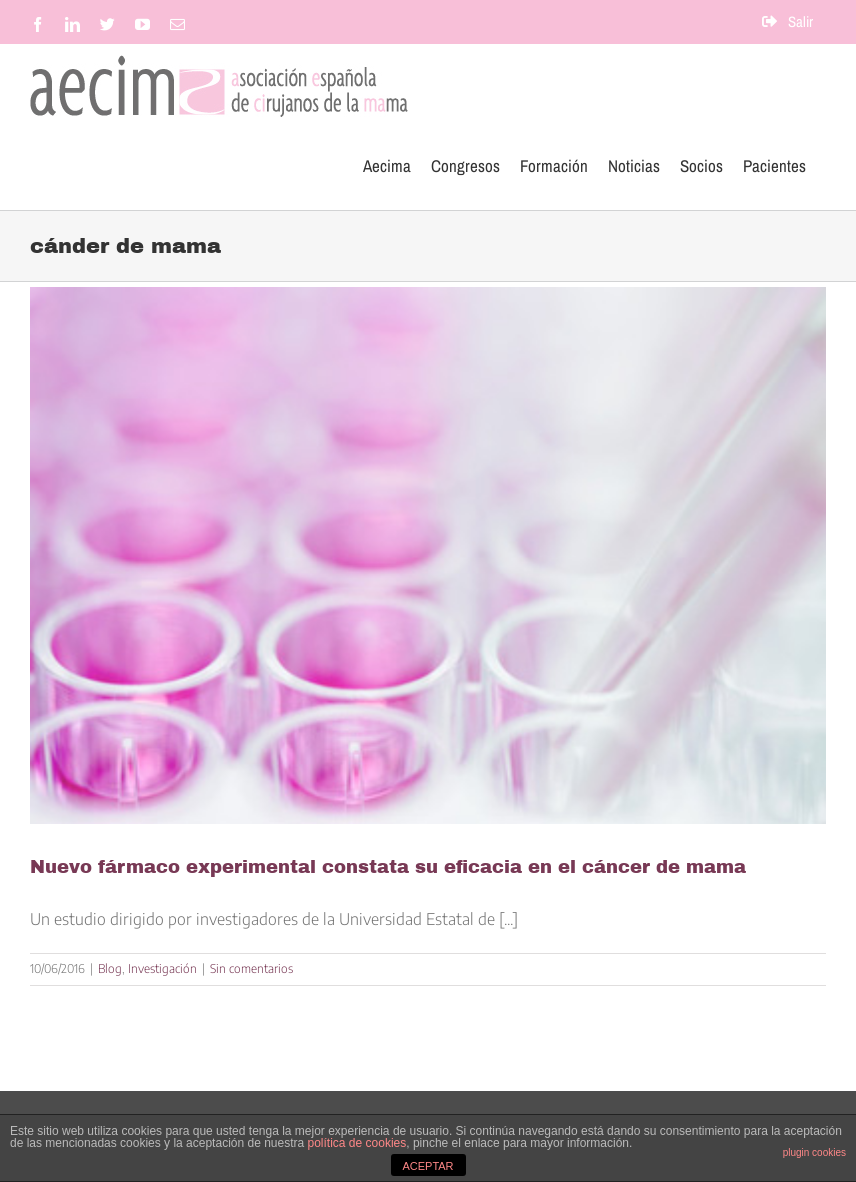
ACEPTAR (427, 1166)
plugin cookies (814, 1152)
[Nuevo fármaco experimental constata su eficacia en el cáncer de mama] (428, 555)
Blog (110, 968)
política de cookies (357, 1143)
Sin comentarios (251, 968)
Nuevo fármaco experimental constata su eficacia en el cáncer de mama (388, 867)
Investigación (162, 968)
